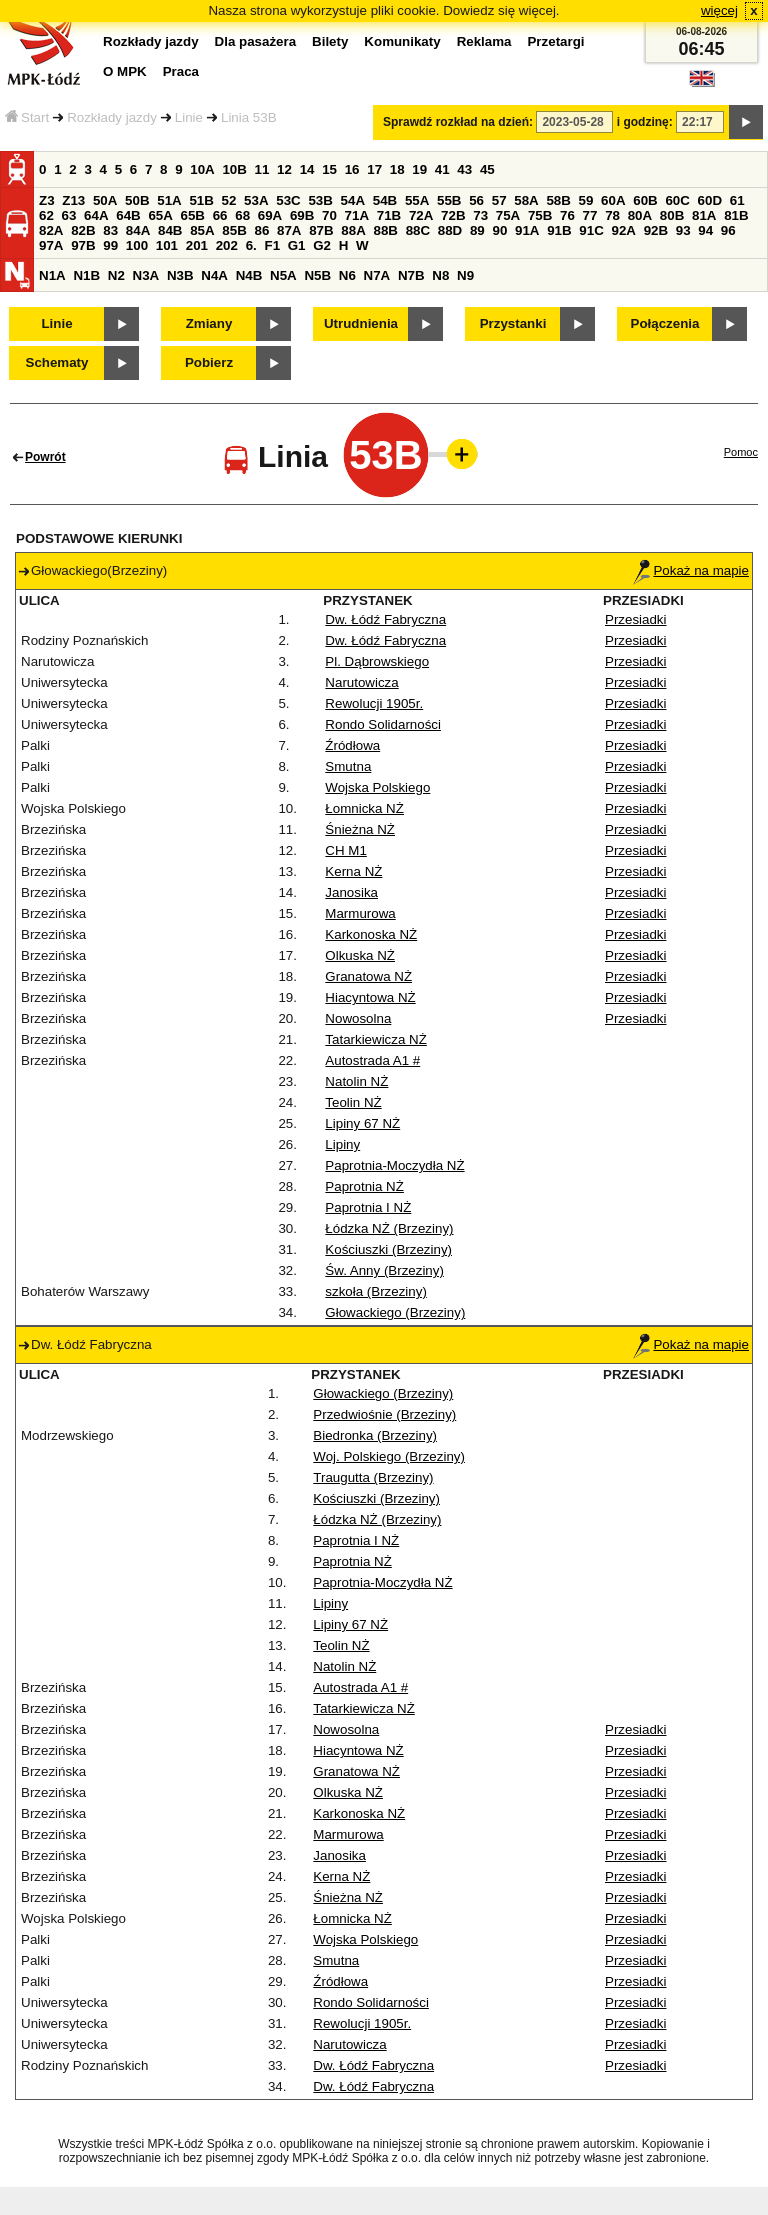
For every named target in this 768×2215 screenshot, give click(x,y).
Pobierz (209, 362)
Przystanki (513, 323)
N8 (440, 275)
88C (418, 230)
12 (284, 169)
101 (167, 245)
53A (256, 200)
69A (270, 215)
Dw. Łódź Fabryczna (385, 619)
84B (170, 230)
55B (449, 200)
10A (202, 169)
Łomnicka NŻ (364, 808)
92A (623, 230)
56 (476, 200)
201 (197, 245)
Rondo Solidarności (383, 724)
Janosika (351, 892)
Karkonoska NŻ (371, 934)
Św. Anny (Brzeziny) (384, 1270)
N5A (283, 275)
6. (251, 245)
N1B (86, 275)
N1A (52, 275)
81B (736, 215)
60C (677, 200)
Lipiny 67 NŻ (362, 1123)
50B (137, 200)
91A (527, 230)
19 (419, 169)
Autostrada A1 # (372, 1060)
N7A (377, 275)
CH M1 (345, 850)
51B (201, 200)
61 (737, 200)
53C (288, 200)
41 (442, 169)
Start (27, 117)
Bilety (330, 41)
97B (83, 245)
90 (499, 230)
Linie (189, 117)
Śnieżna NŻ (360, 829)
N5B (317, 275)
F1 (272, 245)
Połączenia (665, 323)
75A (508, 215)
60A (613, 200)
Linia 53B (249, 117)
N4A (214, 275)
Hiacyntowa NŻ (370, 997)
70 (329, 215)
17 (374, 169)
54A (353, 200)
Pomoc (741, 452)
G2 (322, 245)
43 (464, 169)
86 (261, 230)
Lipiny (342, 1144)
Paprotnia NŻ (364, 1186)
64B (128, 215)
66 (220, 215)
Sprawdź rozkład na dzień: (458, 122)
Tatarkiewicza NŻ (375, 1039)
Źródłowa (352, 745)
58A (526, 200)
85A (202, 230)
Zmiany (209, 323)
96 (728, 230)
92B (656, 230)
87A (289, 230)
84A (138, 230)
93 (683, 230)
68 (242, 215)
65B (193, 215)
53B (320, 200)
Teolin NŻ (353, 1102)
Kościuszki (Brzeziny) (388, 1249)
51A (169, 200)
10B (234, 169)
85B (234, 230)
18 (397, 169)
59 (586, 200)
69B (302, 215)
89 (477, 230)
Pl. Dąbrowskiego (377, 661)
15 (329, 169)
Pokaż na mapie (691, 570)
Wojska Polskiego (377, 787)
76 (567, 215)
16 (352, 169)
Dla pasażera (256, 41)
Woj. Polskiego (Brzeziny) (389, 1456)
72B (453, 215)
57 (499, 200)
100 (137, 245)
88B (385, 230)
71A (357, 215)
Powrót (45, 457)
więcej (719, 10)
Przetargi (555, 41)
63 (69, 215)
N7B (411, 275)
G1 (297, 245)
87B (321, 230)
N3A (146, 275)
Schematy (57, 362)
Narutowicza (361, 682)
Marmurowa (360, 913)
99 (110, 245)
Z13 (73, 200)
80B (672, 215)
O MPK (125, 71)
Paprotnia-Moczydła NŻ (394, 1165)
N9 (465, 275)
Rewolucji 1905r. (374, 703)
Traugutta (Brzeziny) (373, 1477)
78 (612, 215)
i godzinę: (645, 122)
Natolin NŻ (356, 1081)
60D (710, 200)
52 (229, 200)
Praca (181, 71)
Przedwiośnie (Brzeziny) (384, 1414)
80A (640, 215)
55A (417, 200)
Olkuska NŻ (360, 955)
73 (480, 215)
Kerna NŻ (353, 871)
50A (105, 200)
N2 (116, 275)
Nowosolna (358, 1018)
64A (96, 215)
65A (160, 215)
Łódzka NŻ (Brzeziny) (389, 1228)
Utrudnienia (361, 323)
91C (591, 230)
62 (46, 215)
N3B (180, 275)
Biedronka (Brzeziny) (375, 1435)
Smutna (348, 766)
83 (110, 230)
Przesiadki (635, 619)
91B (559, 230)
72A (421, 215)
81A (704, 215)
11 (262, 169)
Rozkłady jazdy (112, 117)
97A (51, 245)
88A (353, 230)
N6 (347, 275)
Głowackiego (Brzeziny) (395, 1312)
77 (590, 215)
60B (645, 200)
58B (558, 200)
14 (307, 169)
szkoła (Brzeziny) (375, 1291)
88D (450, 230)
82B (83, 230)
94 (705, 230)
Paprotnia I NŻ (368, 1207)
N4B (249, 275)
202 (227, 245)
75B (540, 215)
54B (385, 200)
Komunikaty (402, 41)
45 (487, 169)
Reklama (484, 41)
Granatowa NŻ (368, 976)
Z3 (47, 200)
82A (51, 230)
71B (389, 215)
